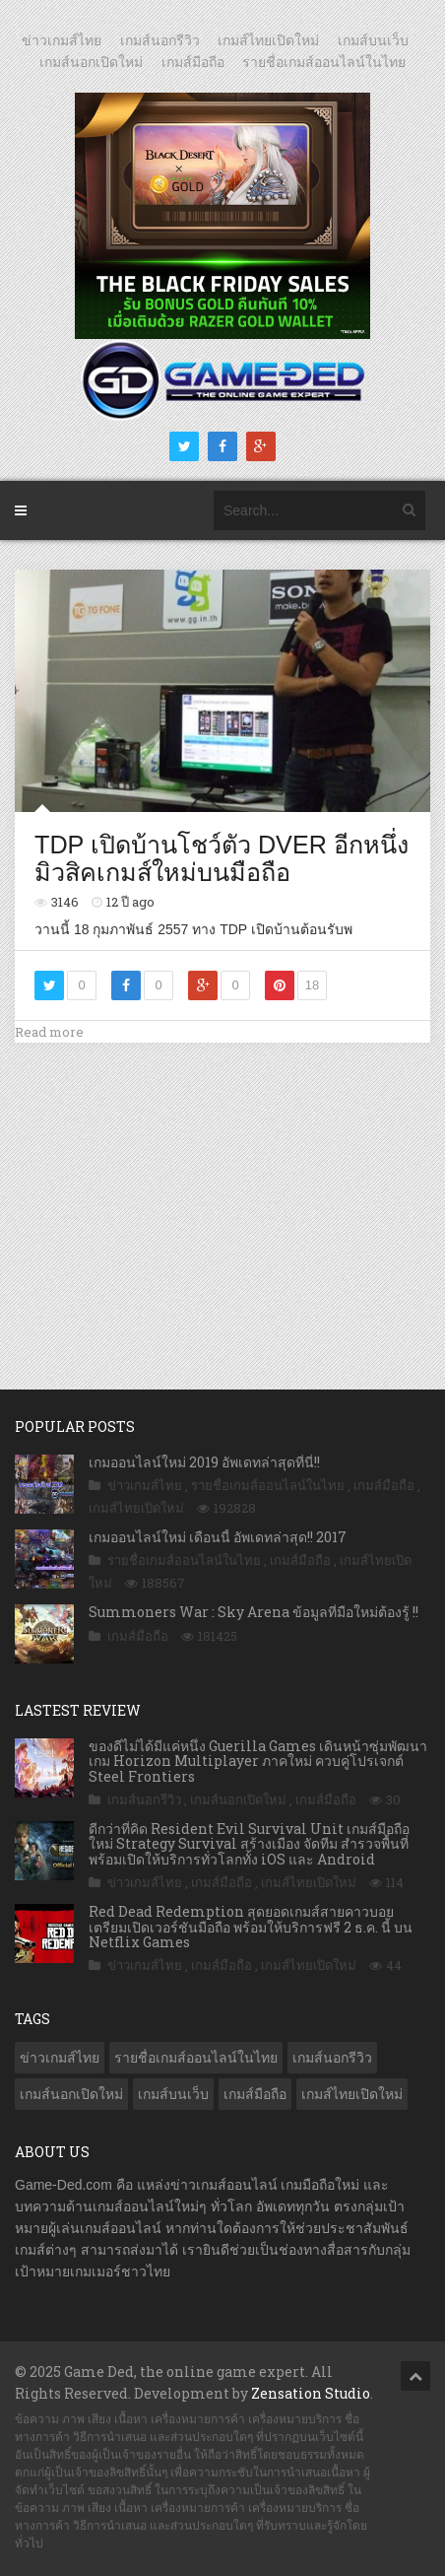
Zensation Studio (310, 2393)
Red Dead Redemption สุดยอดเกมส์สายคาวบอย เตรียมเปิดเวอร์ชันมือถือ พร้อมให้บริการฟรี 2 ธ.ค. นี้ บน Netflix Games (251, 1926)
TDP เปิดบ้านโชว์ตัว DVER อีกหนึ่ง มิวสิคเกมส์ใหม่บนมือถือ (221, 858)
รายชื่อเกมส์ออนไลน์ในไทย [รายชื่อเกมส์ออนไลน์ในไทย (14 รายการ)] (196, 2058)
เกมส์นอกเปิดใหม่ (91, 62)
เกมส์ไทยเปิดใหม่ (268, 40)
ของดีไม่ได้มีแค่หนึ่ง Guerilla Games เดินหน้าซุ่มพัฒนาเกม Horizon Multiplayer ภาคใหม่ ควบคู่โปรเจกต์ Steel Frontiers (258, 1761)
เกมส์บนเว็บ (373, 40)
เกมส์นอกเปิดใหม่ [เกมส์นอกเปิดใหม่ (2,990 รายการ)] (71, 2094)
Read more (49, 1032)
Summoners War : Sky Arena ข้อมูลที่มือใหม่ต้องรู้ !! (253, 1611)
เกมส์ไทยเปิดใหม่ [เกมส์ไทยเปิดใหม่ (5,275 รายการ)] (352, 2094)
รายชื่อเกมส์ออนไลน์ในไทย (324, 62)
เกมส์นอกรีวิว (160, 40)
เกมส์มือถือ (192, 62)
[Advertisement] (222, 1195)
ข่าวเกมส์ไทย (61, 40)
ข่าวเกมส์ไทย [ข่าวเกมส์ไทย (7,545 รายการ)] (59, 2058)
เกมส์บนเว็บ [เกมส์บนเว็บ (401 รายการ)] (173, 2094)
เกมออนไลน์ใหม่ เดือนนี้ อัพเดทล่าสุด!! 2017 (218, 1536)
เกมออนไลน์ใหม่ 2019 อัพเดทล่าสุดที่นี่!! (204, 1462)
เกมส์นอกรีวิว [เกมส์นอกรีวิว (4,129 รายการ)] (332, 2058)
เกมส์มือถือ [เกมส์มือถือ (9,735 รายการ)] (254, 2094)
